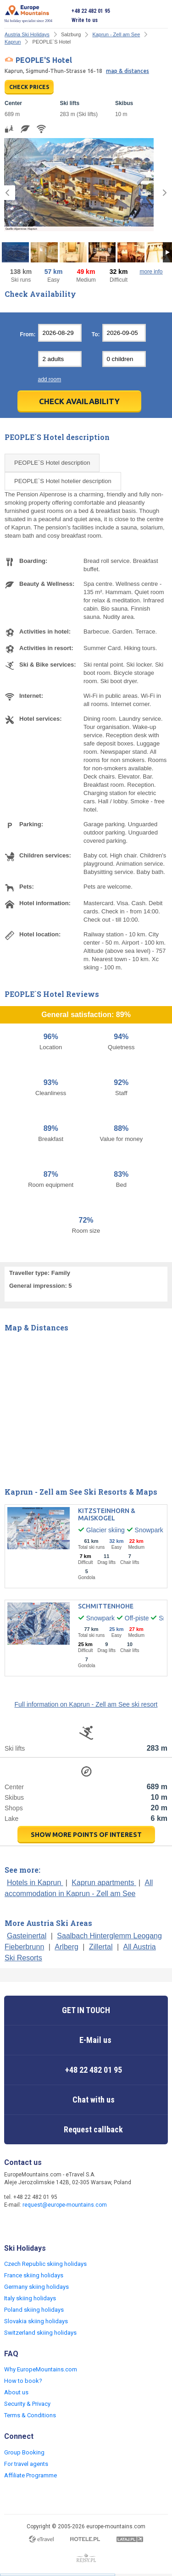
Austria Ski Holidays (27, 34)
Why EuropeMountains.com (40, 2369)
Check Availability (79, 401)
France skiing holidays (33, 2275)
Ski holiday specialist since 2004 (28, 14)
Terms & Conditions (30, 2415)
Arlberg (66, 1947)
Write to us (85, 20)
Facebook (12, 2224)
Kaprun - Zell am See (116, 34)
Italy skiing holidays (30, 2298)
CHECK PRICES (29, 87)
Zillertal (101, 1947)
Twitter (30, 2224)
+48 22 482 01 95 (91, 11)
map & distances (127, 71)
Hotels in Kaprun (35, 1882)
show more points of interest (86, 1834)
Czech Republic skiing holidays (45, 2263)
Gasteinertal (26, 1936)
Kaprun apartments (104, 1882)
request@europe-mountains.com (64, 2205)
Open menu (161, 15)
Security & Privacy (27, 2403)
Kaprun (13, 42)
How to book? (23, 2380)
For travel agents (26, 2463)
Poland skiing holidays (34, 2309)
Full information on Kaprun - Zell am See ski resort (85, 1704)
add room (49, 379)
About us (16, 2392)
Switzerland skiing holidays (40, 2332)
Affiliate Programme (30, 2475)
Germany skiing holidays (36, 2286)
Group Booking (24, 2452)
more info (150, 271)
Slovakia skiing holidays (36, 2321)
